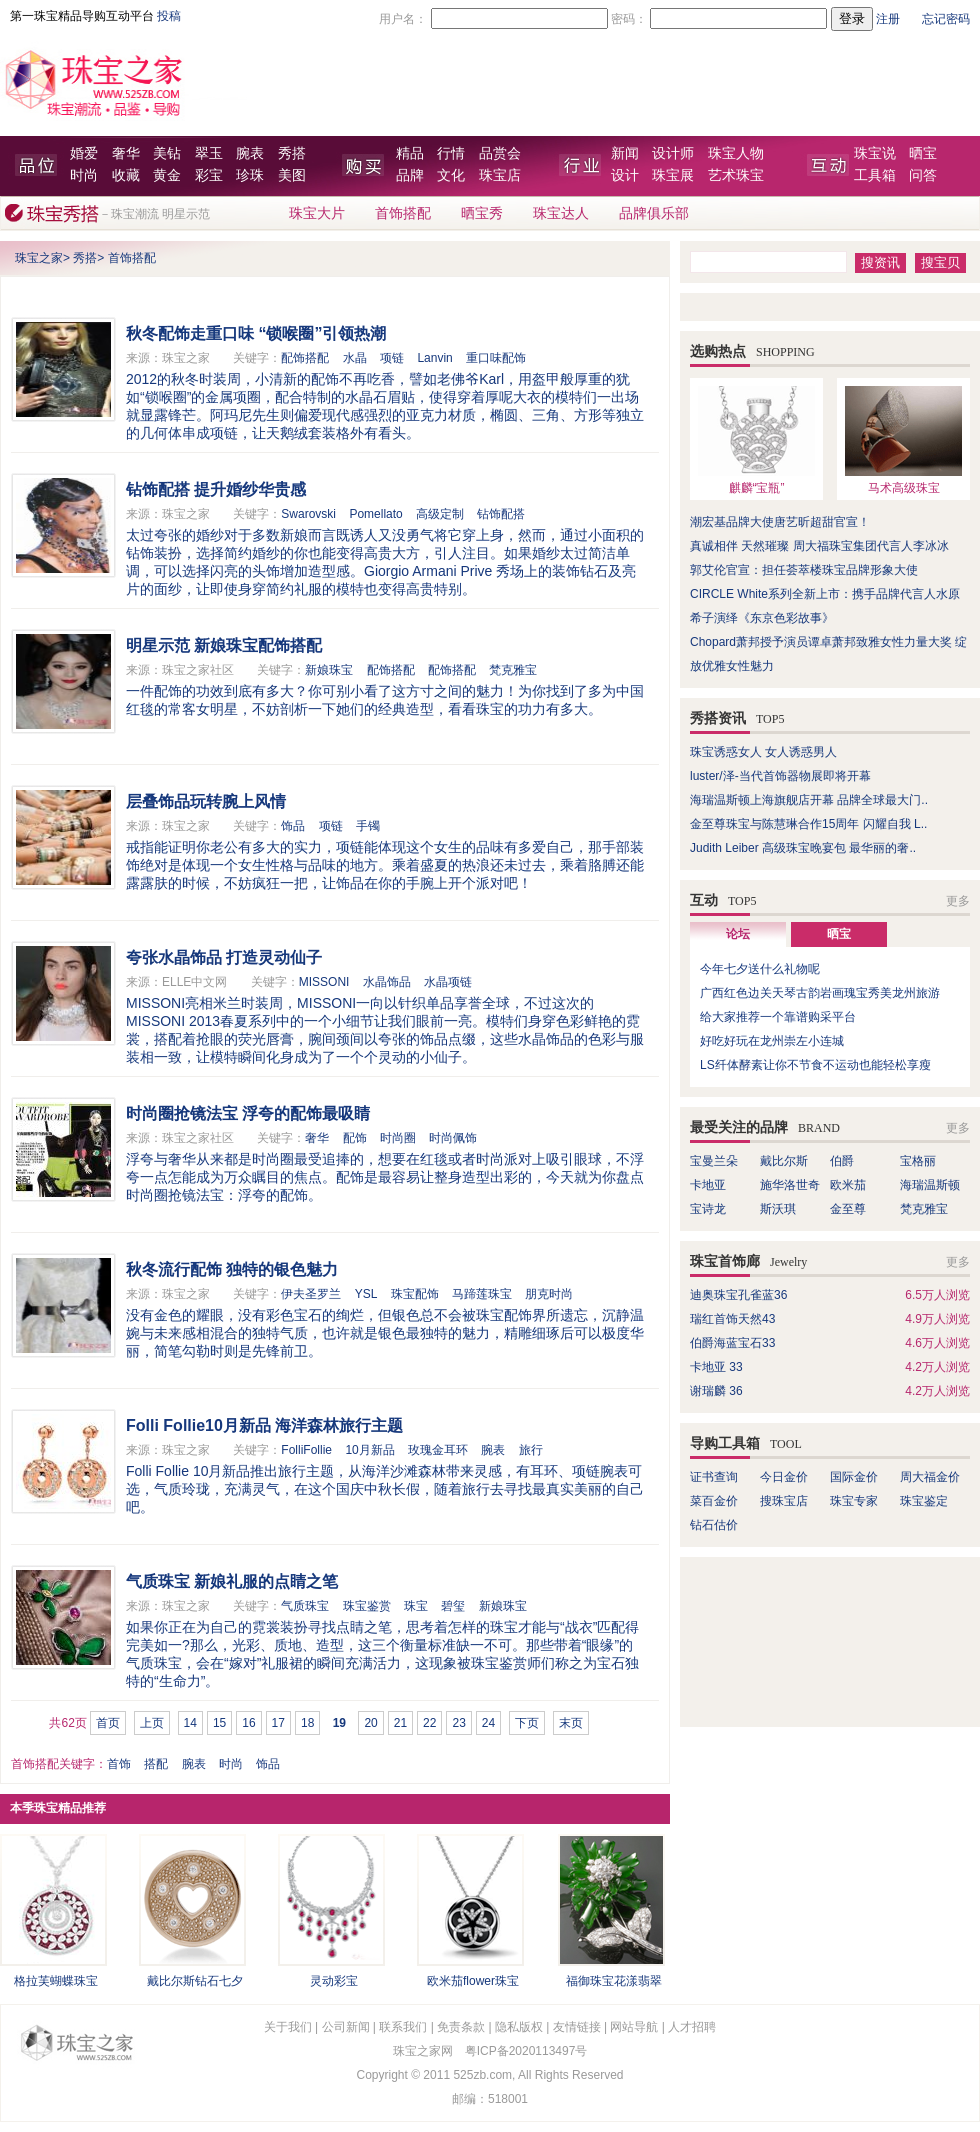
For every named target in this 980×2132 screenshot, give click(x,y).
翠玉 (209, 153)
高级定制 (440, 514)
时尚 (84, 175)
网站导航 (634, 2027)
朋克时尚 (549, 1294)
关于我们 (288, 2027)
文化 (451, 175)
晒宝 (923, 153)
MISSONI (324, 982)
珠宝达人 (561, 213)
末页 (571, 1723)
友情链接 (577, 2027)
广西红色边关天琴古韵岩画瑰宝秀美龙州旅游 (820, 993)
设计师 (673, 153)
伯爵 (842, 1161)
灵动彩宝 (334, 1981)
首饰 (119, 1764)
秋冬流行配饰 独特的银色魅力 (232, 1269)
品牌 (410, 175)
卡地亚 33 (716, 1367)
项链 (392, 358)
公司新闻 (346, 2027)
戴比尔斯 (784, 1161)
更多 (958, 901)
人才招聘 (692, 2027)
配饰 (355, 1138)
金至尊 (848, 1209)
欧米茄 (848, 1185)
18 (307, 1723)
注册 (888, 19)
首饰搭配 (403, 213)
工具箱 (875, 175)
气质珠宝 (305, 1606)
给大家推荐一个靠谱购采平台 (778, 1017)
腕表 (250, 153)
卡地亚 (708, 1185)
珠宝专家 (854, 1501)
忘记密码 (946, 19)
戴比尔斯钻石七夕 (195, 1981)
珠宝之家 (39, 258)
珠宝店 (500, 175)
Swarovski (308, 514)
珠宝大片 (317, 213)
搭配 (156, 1764)
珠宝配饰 (415, 1294)
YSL (366, 1294)
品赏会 (500, 153)
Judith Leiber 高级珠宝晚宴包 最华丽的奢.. (803, 848)
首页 (108, 1723)
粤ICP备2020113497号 (526, 2051)
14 (190, 1723)
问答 (923, 175)
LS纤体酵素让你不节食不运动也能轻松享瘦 (815, 1065)
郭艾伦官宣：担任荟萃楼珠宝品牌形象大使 (804, 570)
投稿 (169, 16)
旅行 (531, 1450)
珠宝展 (673, 175)
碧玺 (453, 1606)
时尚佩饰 (453, 1138)
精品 (410, 153)
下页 (527, 1723)
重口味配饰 (496, 358)
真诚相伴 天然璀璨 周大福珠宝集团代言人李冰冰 (819, 546)
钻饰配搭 (501, 514)
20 (370, 1723)
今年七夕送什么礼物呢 (760, 969)
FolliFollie (306, 1450)
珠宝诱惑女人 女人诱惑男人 (763, 752)
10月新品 (369, 1450)
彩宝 (209, 175)
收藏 (126, 175)
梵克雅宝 (513, 670)
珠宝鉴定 (924, 1501)
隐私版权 (519, 2027)
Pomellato (375, 514)
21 (400, 1723)
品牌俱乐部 (654, 213)
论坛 (738, 934)
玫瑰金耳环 (438, 1450)
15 (219, 1723)
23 (458, 1723)
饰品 (293, 826)
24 (488, 1723)
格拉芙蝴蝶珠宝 (56, 1981)
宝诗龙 (708, 1209)
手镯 (368, 826)
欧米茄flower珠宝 (473, 1981)
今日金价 (784, 1477)
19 (339, 1723)
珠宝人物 (736, 153)
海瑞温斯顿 (930, 1185)
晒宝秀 (482, 213)
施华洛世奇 (790, 1185)
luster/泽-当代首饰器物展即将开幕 (780, 776)
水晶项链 (448, 982)
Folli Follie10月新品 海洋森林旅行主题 (264, 1425)
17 (278, 1723)
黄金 (167, 175)
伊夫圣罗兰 (311, 1294)
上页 (152, 1723)
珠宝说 (875, 153)
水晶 (355, 358)
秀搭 (292, 153)
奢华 (126, 153)
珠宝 (416, 1606)
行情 (451, 153)
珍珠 (250, 175)
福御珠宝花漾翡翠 (614, 1981)
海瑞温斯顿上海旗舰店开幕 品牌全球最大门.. (809, 800)
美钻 (167, 153)
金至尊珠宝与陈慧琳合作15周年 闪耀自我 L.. (808, 824)
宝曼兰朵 (714, 1161)
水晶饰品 (387, 982)
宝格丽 (918, 1161)
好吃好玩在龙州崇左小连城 (772, 1041)
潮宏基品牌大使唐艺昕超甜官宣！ (780, 522)
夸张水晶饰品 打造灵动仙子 (224, 957)
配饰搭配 (305, 358)
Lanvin (434, 358)
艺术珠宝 (736, 175)
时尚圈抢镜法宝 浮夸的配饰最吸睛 (248, 1113)
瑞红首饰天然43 (732, 1319)
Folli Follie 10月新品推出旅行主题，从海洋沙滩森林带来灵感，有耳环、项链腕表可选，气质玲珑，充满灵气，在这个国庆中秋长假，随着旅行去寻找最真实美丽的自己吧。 (385, 1489)
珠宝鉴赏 (367, 1606)
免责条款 (461, 2027)
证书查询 (714, 1477)
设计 (625, 175)
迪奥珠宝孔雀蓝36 (738, 1295)
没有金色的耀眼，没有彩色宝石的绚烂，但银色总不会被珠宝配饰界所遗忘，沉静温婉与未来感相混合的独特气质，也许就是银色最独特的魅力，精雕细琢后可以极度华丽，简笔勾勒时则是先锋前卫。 (385, 1333)
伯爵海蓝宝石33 (732, 1343)
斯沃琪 (778, 1209)
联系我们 (403, 2027)
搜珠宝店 (784, 1501)
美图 (292, 175)
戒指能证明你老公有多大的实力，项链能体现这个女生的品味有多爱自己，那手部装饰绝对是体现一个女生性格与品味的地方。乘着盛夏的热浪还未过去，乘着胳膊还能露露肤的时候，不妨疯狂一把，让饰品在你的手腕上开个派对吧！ (385, 865)
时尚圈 (398, 1138)
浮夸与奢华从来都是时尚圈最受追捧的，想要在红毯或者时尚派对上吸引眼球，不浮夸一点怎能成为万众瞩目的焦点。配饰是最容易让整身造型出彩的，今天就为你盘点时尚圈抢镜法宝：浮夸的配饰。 (385, 1177)
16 (248, 1723)
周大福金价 (930, 1477)
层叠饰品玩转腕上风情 (206, 801)
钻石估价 (714, 1525)
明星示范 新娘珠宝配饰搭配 (224, 645)
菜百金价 (714, 1501)
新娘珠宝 (329, 670)
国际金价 (854, 1477)
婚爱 (84, 153)
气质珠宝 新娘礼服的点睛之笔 (232, 1581)
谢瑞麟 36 (716, 1391)
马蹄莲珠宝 (482, 1294)
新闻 (625, 153)
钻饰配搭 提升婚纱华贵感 (216, 489)
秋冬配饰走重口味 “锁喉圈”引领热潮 (256, 333)
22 (429, 1723)
